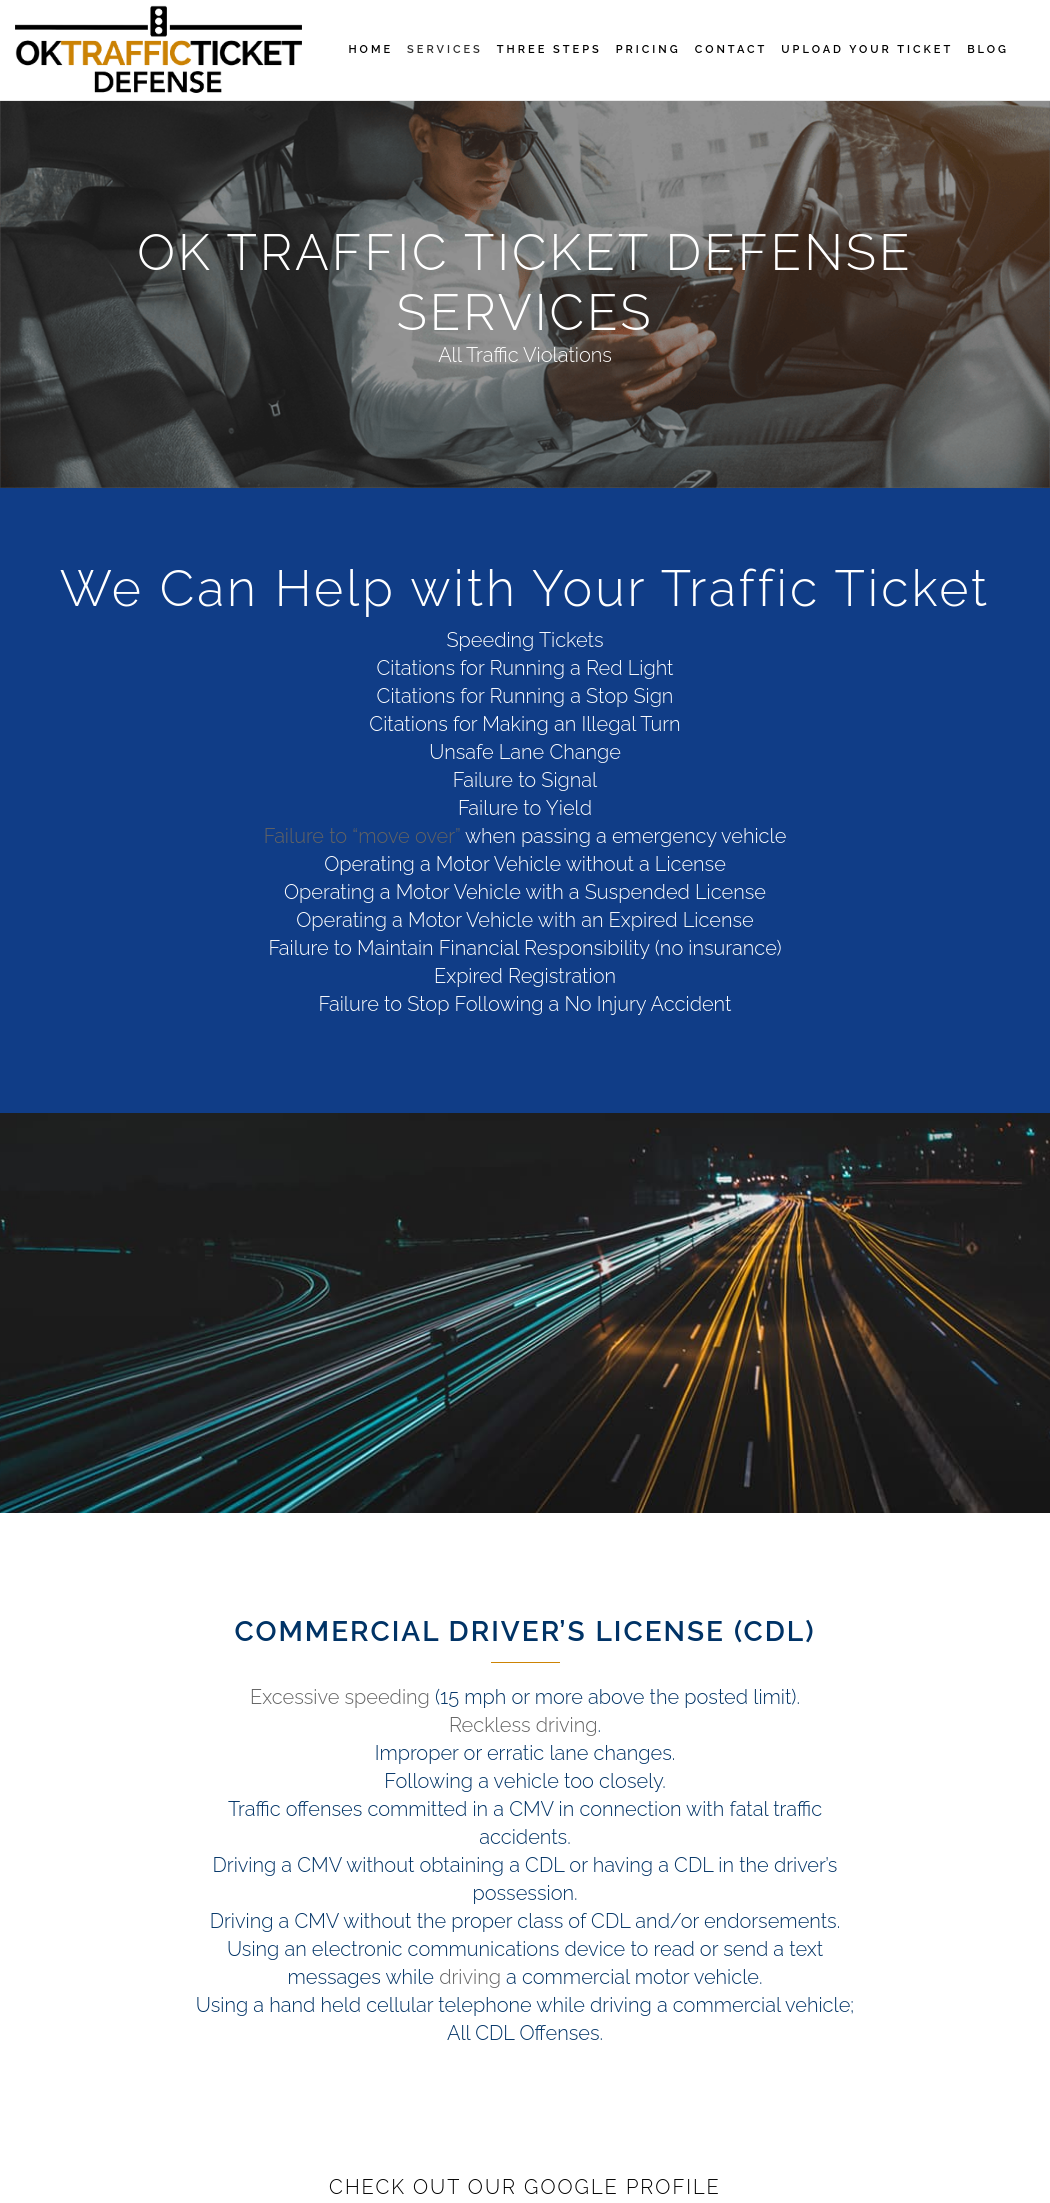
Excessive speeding (340, 1697)
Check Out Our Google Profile (525, 2187)
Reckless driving (523, 1725)
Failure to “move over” (362, 836)
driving (470, 1977)
